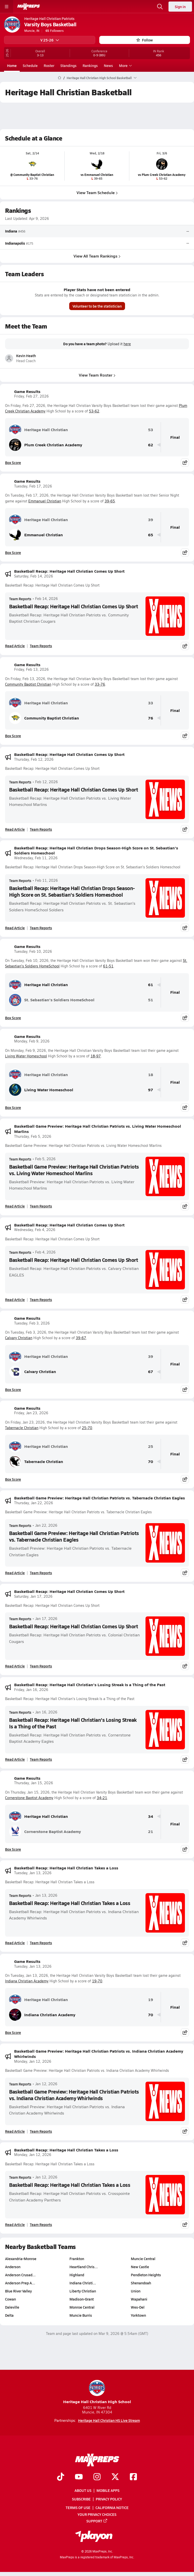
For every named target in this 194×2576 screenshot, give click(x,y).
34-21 (102, 1797)
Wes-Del (137, 2307)
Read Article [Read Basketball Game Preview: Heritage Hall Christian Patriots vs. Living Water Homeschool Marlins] (15, 1206)
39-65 (110, 501)
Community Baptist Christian (28, 684)
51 (150, 1000)
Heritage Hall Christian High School (97, 2392)
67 (150, 1371)
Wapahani (139, 2299)
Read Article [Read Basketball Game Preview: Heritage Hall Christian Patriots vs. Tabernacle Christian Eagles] (15, 1572)
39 (150, 519)
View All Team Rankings (97, 256)
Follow (144, 39)
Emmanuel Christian (44, 501)
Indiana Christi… (82, 2282)
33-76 (100, 684)
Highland (76, 2274)
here (127, 344)
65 (150, 535)
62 (150, 445)
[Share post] (185, 462)
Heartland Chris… (83, 2266)
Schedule (30, 65)
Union (135, 2290)
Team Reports (20, 598)
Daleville (12, 2307)
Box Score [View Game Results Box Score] (13, 462)
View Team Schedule (97, 192)
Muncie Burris (80, 2315)
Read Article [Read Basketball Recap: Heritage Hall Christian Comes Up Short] (15, 645)
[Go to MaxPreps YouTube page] (79, 2477)
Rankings (90, 65)
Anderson (12, 2266)
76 (150, 718)
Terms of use (78, 2507)
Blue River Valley (18, 2290)
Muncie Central (143, 2258)
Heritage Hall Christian (38, 430)
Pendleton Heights (146, 2274)
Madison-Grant (81, 2299)
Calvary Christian (18, 1337)
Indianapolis (15, 243)
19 (150, 1999)
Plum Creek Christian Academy (45, 445)
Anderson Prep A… (20, 2282)
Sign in (180, 6)
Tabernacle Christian (21, 1427)
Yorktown (138, 2315)
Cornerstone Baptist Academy (29, 1797)
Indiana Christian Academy (26, 1981)
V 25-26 (49, 39)
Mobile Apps (107, 2490)
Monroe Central (81, 2307)
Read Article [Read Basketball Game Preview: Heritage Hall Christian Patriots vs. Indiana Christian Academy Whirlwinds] (15, 2131)
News (108, 65)
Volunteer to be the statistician (97, 306)
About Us (83, 2490)
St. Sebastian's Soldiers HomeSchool (51, 1000)
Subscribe (81, 2498)
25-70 (87, 1427)
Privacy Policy (109, 2498)
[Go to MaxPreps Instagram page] (97, 2477)
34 (150, 1816)
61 (150, 984)
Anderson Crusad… (20, 2274)
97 (150, 1090)
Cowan (10, 2299)
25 (150, 1446)
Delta (9, 2315)
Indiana (11, 231)
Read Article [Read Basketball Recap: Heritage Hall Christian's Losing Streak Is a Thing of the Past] (15, 1759)
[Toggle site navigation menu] (6, 6)
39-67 (81, 1337)
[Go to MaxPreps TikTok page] (61, 2477)
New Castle (140, 2266)
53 (150, 429)
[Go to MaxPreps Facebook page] (133, 2477)
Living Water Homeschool (26, 1056)
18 (150, 1074)
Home (12, 65)
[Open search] (159, 6)
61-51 (108, 966)
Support (97, 2520)
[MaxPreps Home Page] (59, 78)
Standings (68, 65)
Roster (49, 65)
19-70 (97, 1981)
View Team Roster (97, 375)
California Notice (112, 2507)
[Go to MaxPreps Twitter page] (115, 2477)
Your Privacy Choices (97, 2514)
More (125, 65)
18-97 (95, 1056)
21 (150, 1831)
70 (150, 1461)
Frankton (76, 2258)
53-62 (94, 411)
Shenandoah (141, 2282)
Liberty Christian (82, 2290)
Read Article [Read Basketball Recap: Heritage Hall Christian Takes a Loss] (15, 1942)
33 (150, 703)
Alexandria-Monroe (20, 2258)
